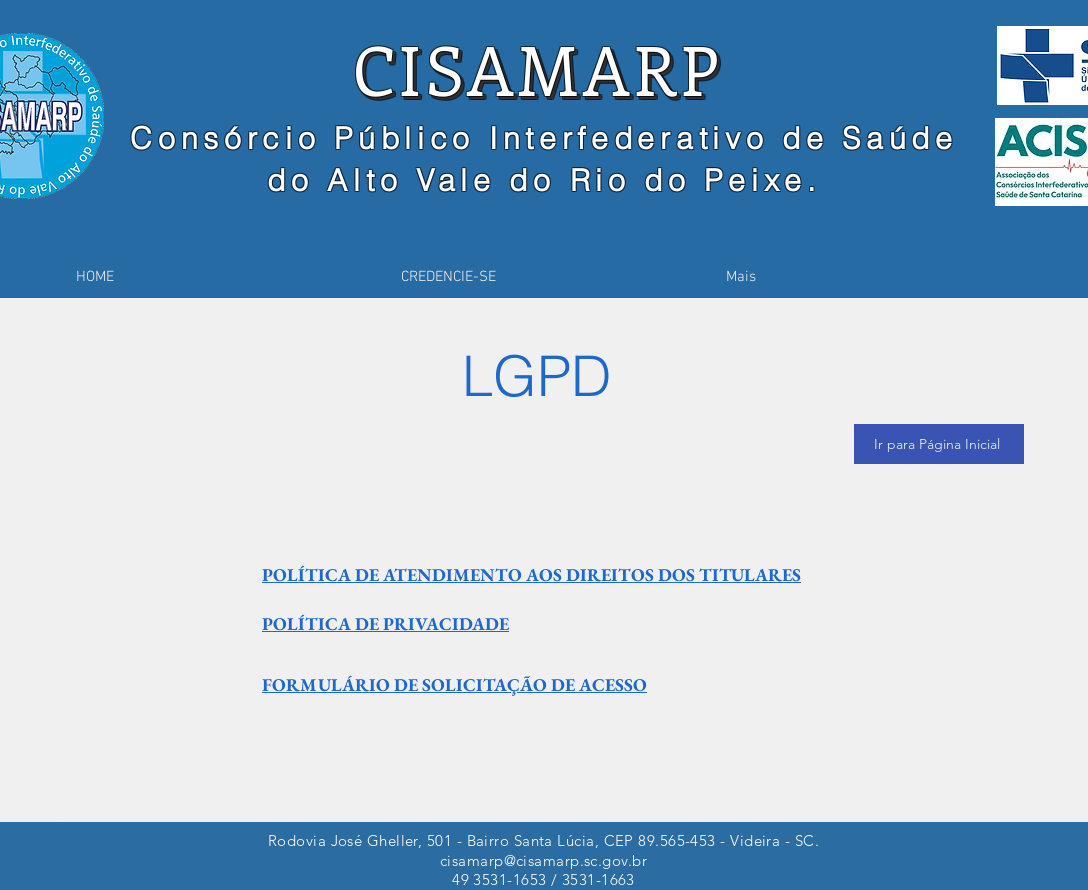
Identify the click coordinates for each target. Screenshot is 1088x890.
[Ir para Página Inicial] (939, 444)
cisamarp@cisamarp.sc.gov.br (543, 860)
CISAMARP (537, 68)
